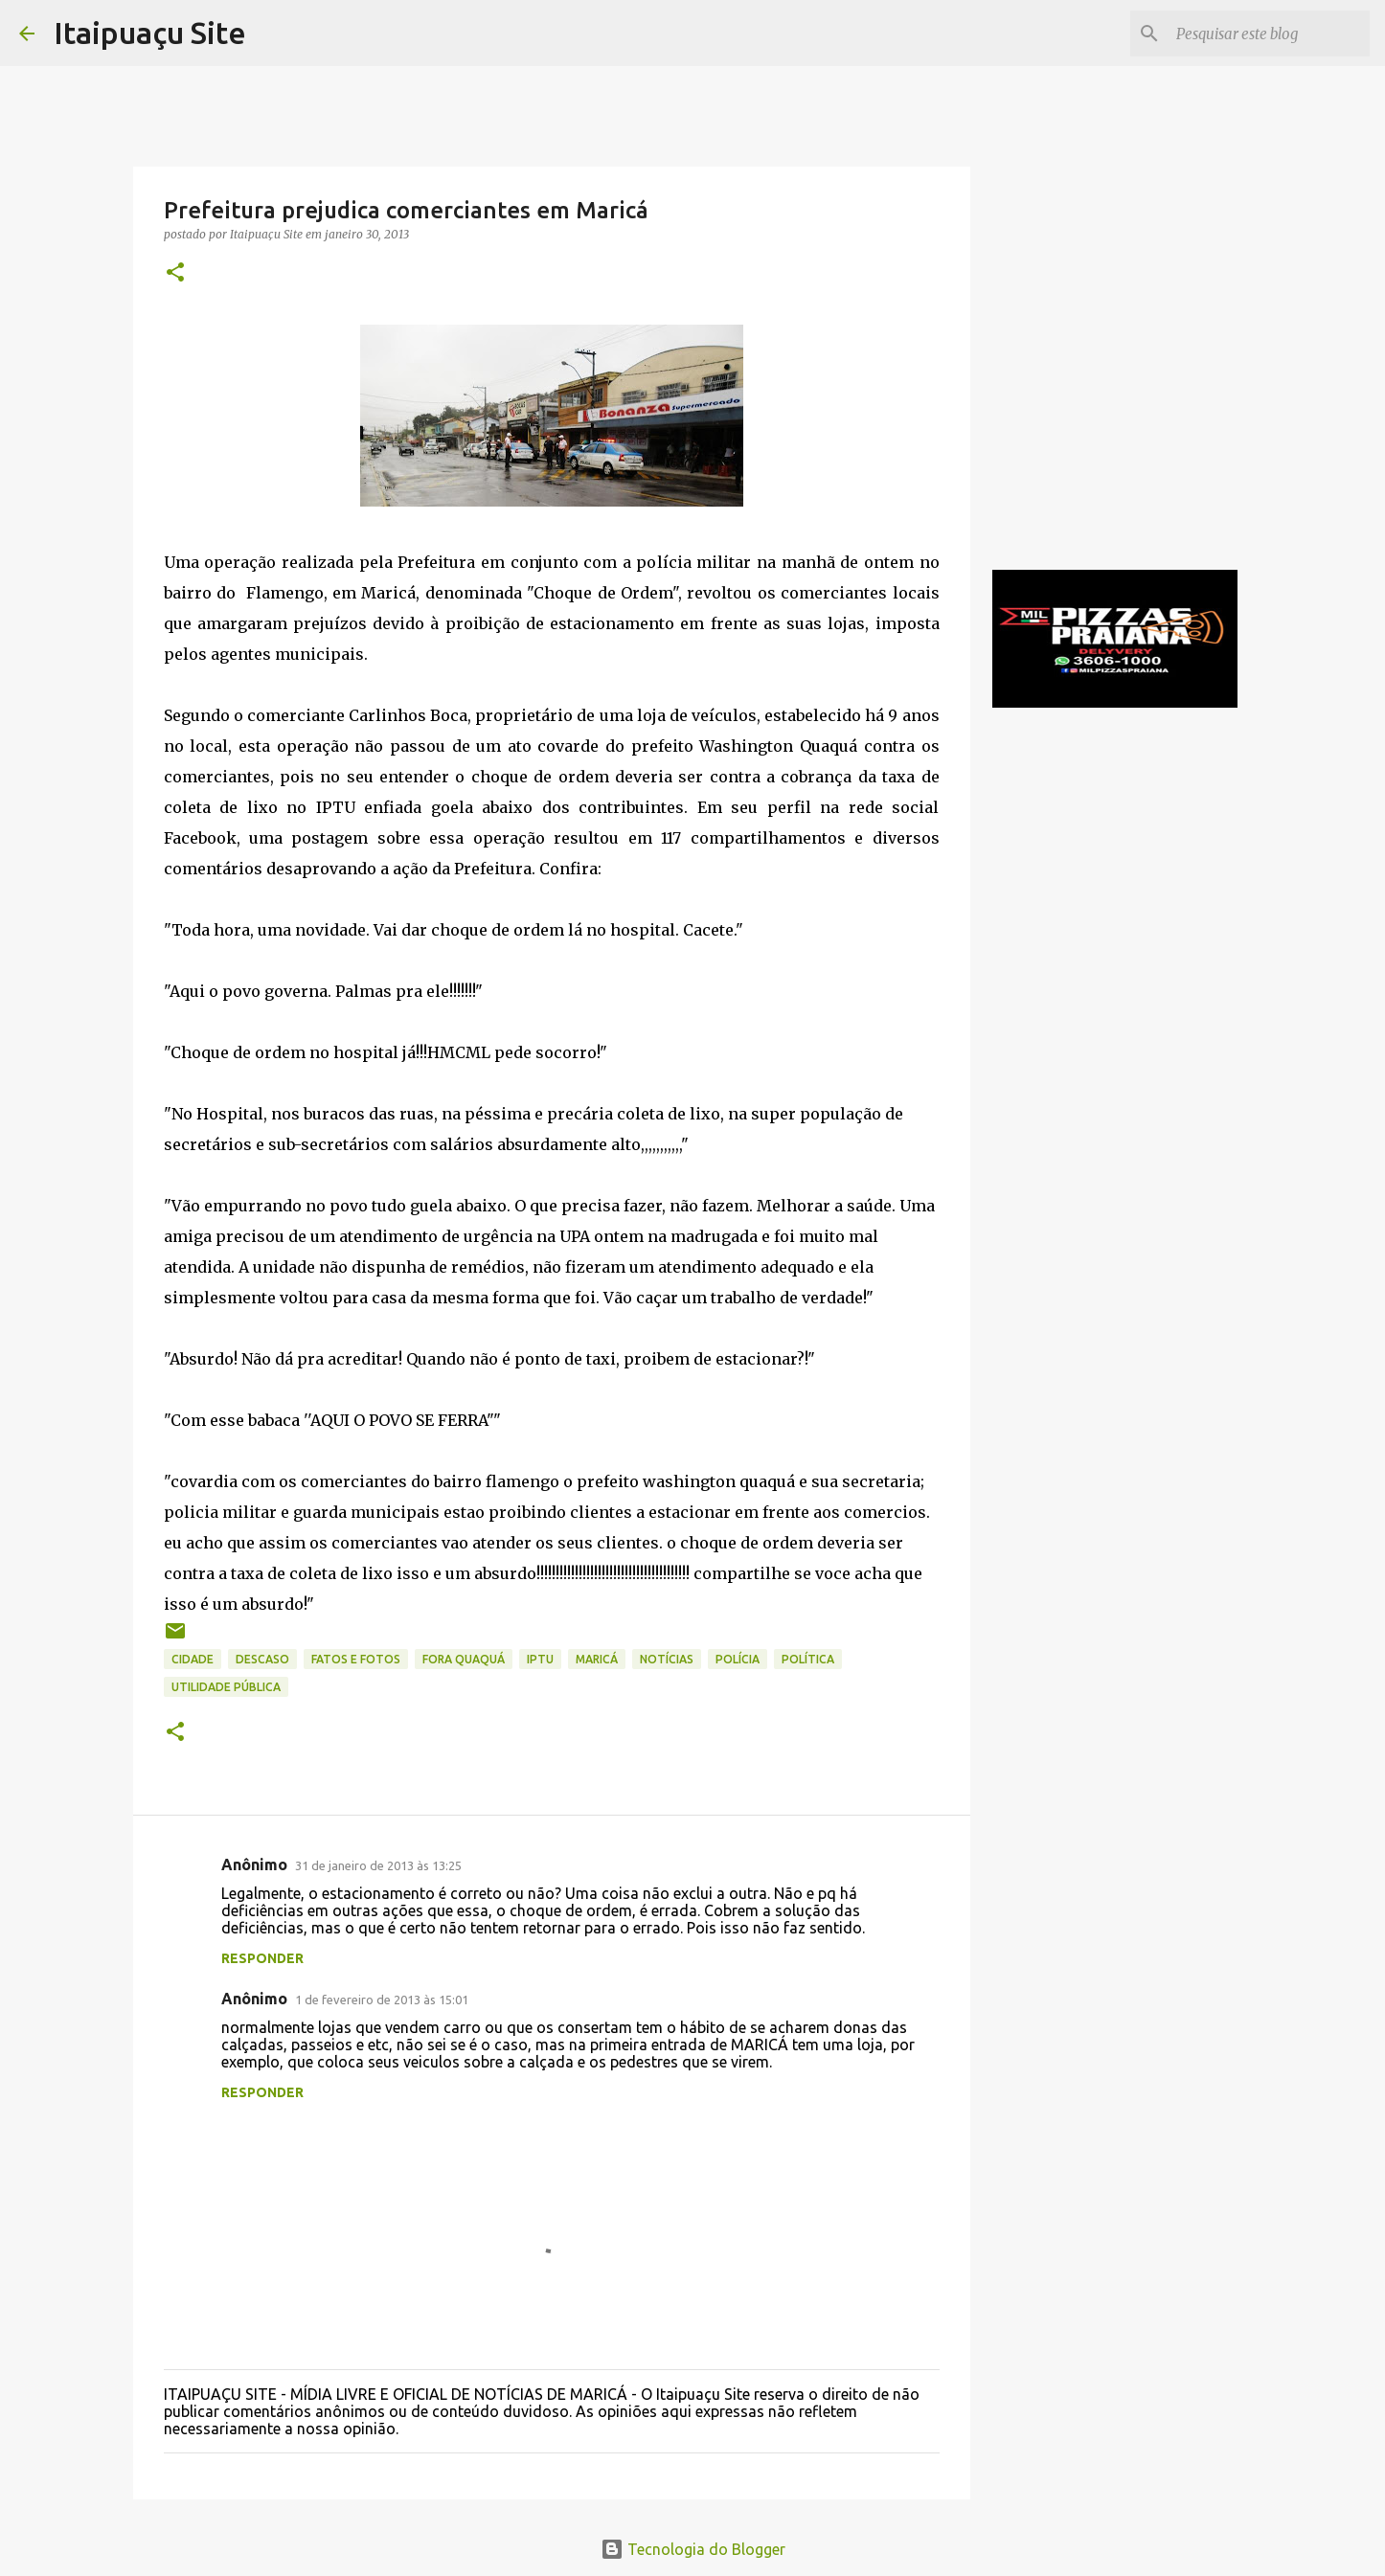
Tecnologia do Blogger (693, 2549)
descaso (262, 1659)
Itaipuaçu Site (150, 32)
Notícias (666, 1659)
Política (808, 1659)
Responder (262, 1958)
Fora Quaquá (463, 1659)
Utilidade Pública (226, 1687)
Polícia (737, 1659)
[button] (175, 273)
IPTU (540, 1659)
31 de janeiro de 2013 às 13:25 (378, 1865)
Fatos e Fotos (355, 1659)
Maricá (597, 1659)
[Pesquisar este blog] (1269, 33)
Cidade (192, 1659)
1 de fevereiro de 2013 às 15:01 (381, 1999)
